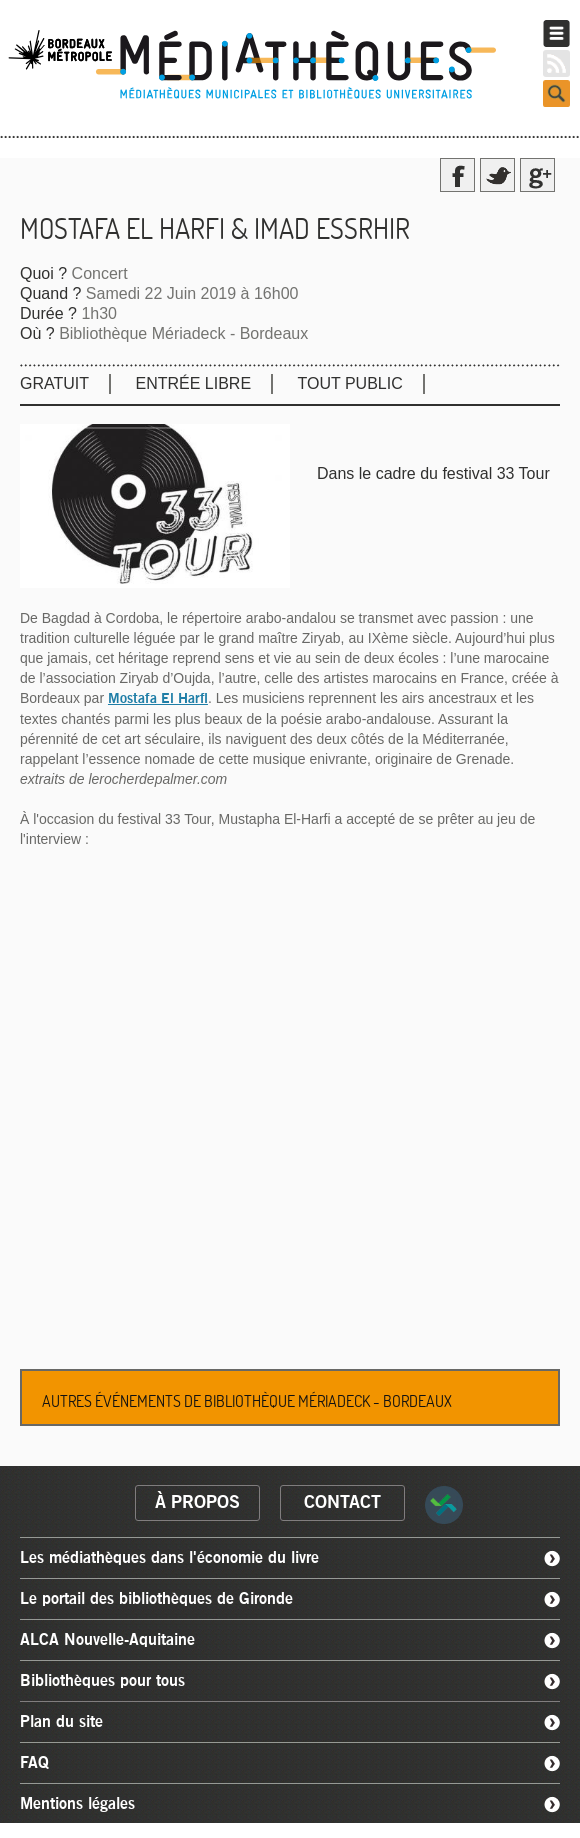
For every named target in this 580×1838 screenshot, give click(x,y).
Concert (100, 273)
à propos (197, 1503)
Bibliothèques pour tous (102, 1681)
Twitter (497, 175)
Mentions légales (77, 1804)
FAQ (34, 1763)
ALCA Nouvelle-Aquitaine (107, 1640)
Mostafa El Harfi (158, 699)
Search (556, 93)
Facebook (457, 175)
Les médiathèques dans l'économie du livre (169, 1558)
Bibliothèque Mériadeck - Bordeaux (183, 333)
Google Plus (537, 175)
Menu (556, 33)
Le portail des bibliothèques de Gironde (156, 1599)
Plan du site (61, 1722)
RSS (556, 63)
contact (342, 1503)
